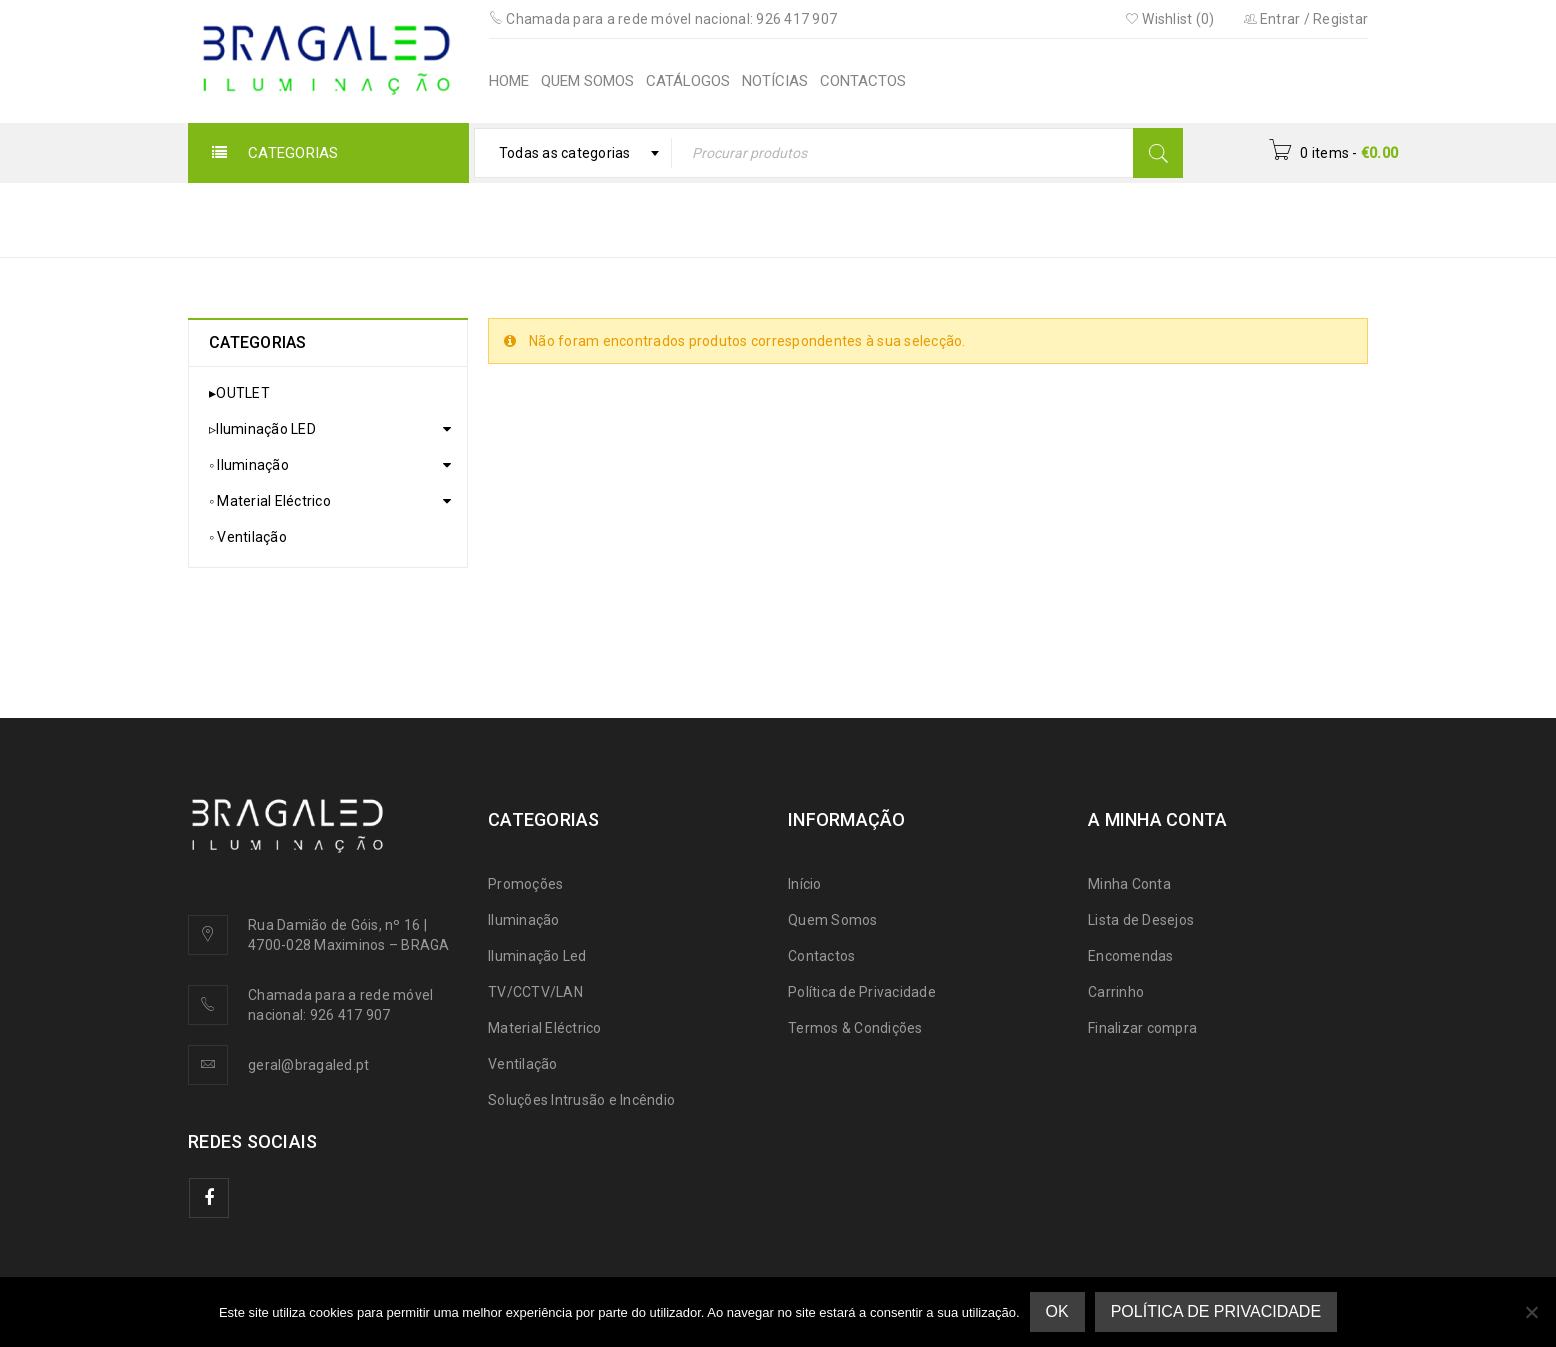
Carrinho (1116, 992)
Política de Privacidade (862, 992)
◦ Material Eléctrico (270, 501)
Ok (1057, 1311)
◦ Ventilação (248, 537)
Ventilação (523, 1064)
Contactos (821, 956)
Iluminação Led (537, 956)
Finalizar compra (1142, 1028)
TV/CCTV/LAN (535, 992)
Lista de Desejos (1141, 920)
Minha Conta (1129, 884)
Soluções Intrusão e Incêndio (581, 1100)
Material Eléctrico (545, 1028)
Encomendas (1131, 956)
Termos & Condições (855, 1028)
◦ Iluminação (249, 465)
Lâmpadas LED (1167, 218)
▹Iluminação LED (1016, 218)
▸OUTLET (239, 393)
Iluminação (524, 920)
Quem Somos (833, 920)
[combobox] (573, 153)
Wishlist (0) (1170, 19)
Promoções (525, 884)
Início (901, 218)
